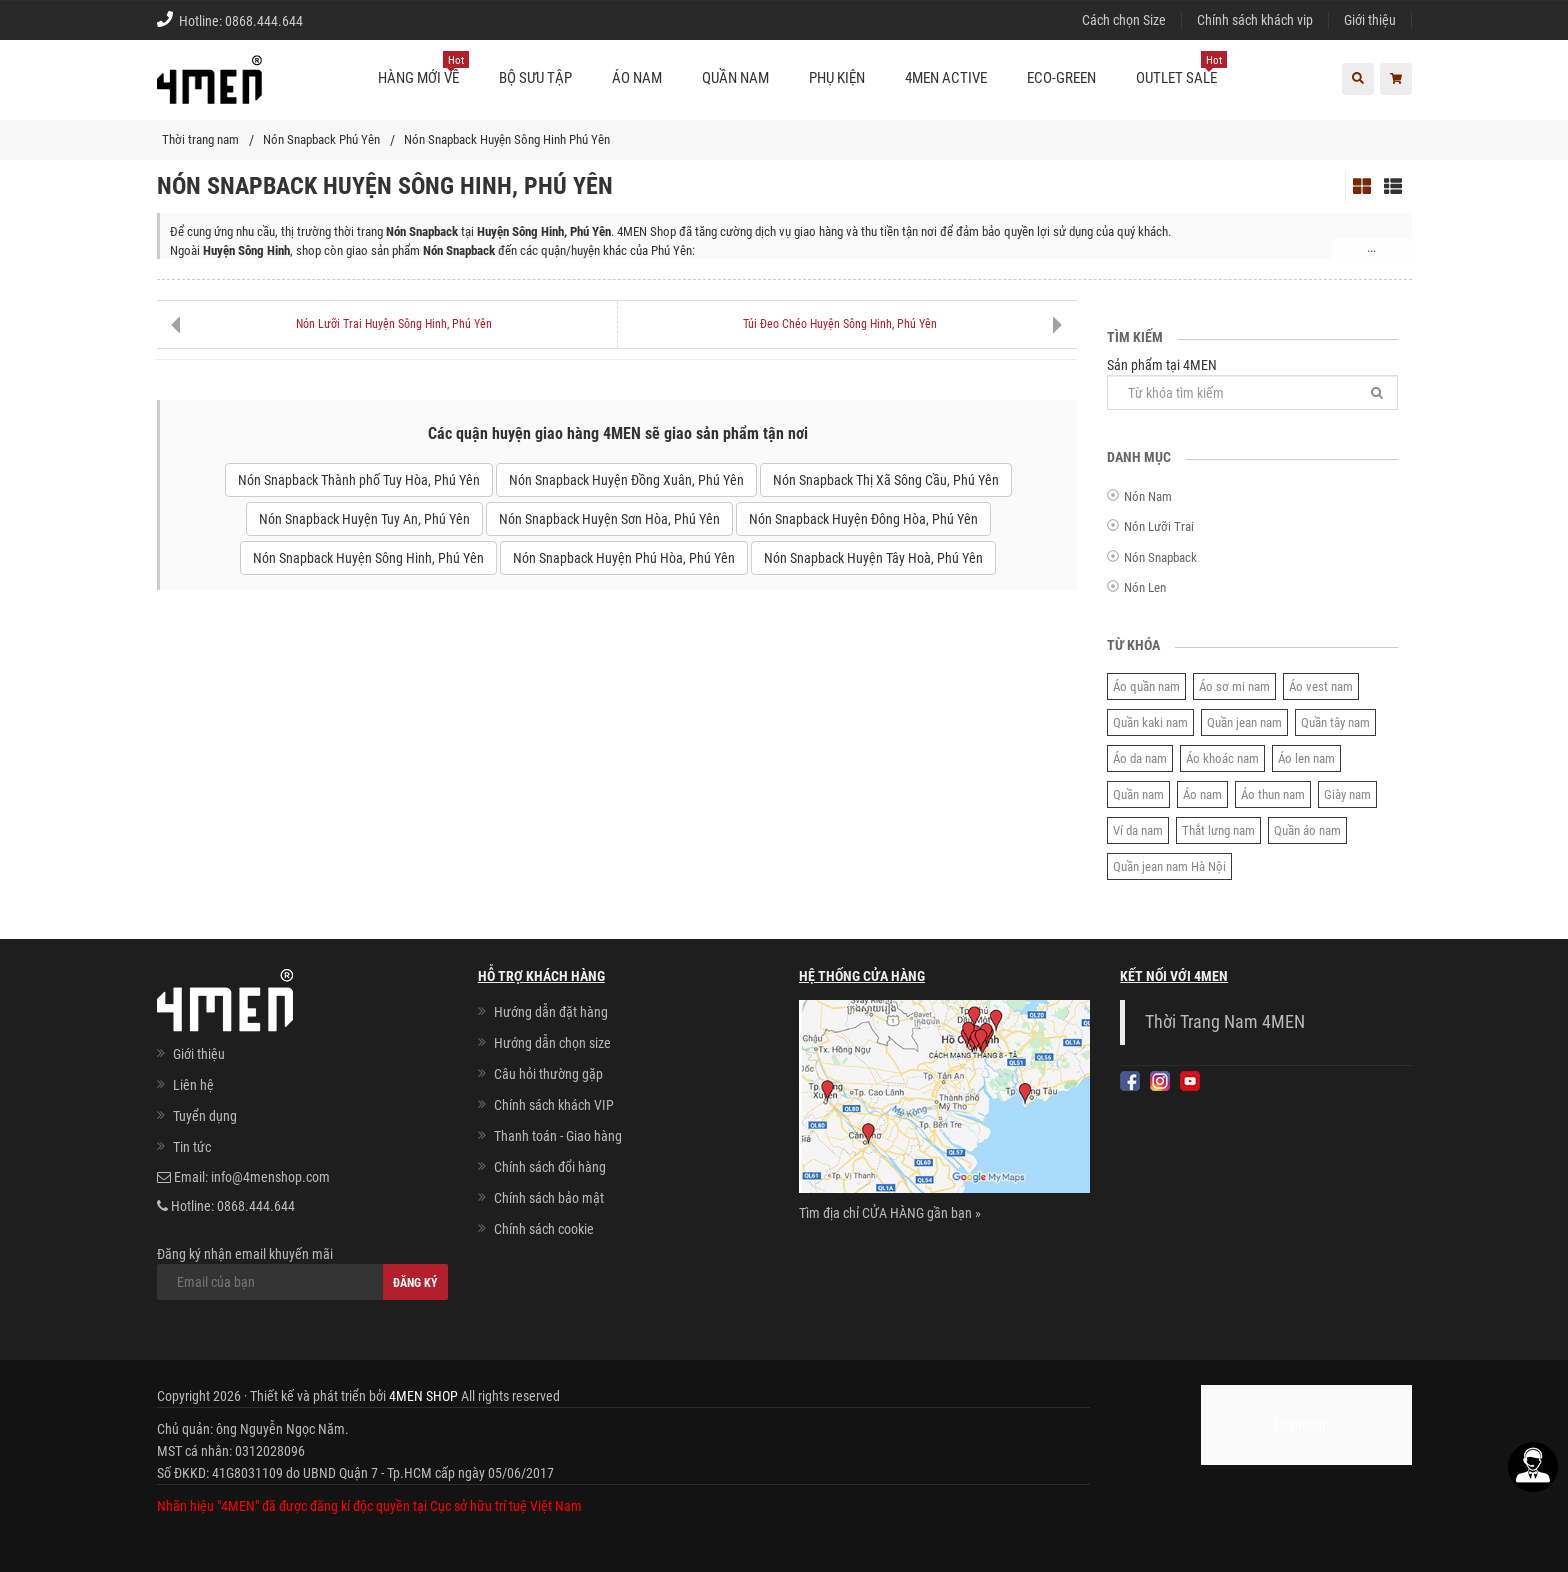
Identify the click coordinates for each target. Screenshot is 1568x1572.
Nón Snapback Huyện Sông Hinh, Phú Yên (368, 558)
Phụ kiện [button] (837, 78)
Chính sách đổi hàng (550, 1167)
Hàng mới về (423, 70)
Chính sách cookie (544, 1229)
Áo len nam (1306, 758)
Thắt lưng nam (1218, 830)
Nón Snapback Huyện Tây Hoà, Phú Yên (873, 558)
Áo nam (1202, 794)
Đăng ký (415, 1283)
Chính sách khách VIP (554, 1105)
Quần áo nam (1307, 830)
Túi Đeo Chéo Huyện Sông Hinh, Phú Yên (840, 324)
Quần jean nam (1244, 722)
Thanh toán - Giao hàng (558, 1136)
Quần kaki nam (1150, 722)
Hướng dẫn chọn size (552, 1043)
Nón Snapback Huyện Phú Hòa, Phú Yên (624, 558)
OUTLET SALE (1181, 70)
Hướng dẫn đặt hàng (551, 1012)
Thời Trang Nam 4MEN (1225, 1022)
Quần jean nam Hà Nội (1169, 866)
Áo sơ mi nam (1234, 686)
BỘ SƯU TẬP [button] (535, 78)
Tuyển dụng (205, 1116)
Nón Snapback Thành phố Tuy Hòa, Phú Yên (359, 480)
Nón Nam (1148, 496)
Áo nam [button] (637, 78)
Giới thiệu (1370, 20)
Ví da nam (1138, 830)
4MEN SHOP (423, 1396)
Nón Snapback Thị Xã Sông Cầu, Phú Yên (886, 480)
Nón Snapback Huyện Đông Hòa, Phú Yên (863, 519)
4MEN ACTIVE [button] (946, 78)
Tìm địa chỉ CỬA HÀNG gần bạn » (890, 1213)
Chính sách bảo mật (549, 1198)
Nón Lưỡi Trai (1159, 526)
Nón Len (1145, 587)
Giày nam (1347, 794)
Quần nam (1138, 794)
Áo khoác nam (1222, 758)
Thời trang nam (200, 139)
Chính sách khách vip (1255, 20)
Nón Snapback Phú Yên (321, 139)
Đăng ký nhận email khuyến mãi (302, 1273)
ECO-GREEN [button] (1061, 78)
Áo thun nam (1273, 794)
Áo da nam (1140, 758)
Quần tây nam (1335, 722)
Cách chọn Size (1124, 20)
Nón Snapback (1160, 557)
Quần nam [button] (735, 78)
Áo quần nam (1146, 686)
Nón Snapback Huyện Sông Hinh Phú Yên (507, 139)
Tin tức (192, 1147)
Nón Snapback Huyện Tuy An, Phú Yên (364, 519)
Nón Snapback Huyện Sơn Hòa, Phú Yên (609, 519)
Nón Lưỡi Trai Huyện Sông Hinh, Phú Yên (394, 324)
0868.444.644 (264, 21)
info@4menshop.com (270, 1177)
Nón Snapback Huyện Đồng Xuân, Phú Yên (626, 480)
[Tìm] (1377, 392)
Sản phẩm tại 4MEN (1252, 383)
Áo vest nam (1321, 686)
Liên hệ (193, 1085)
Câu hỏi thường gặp (548, 1074)
